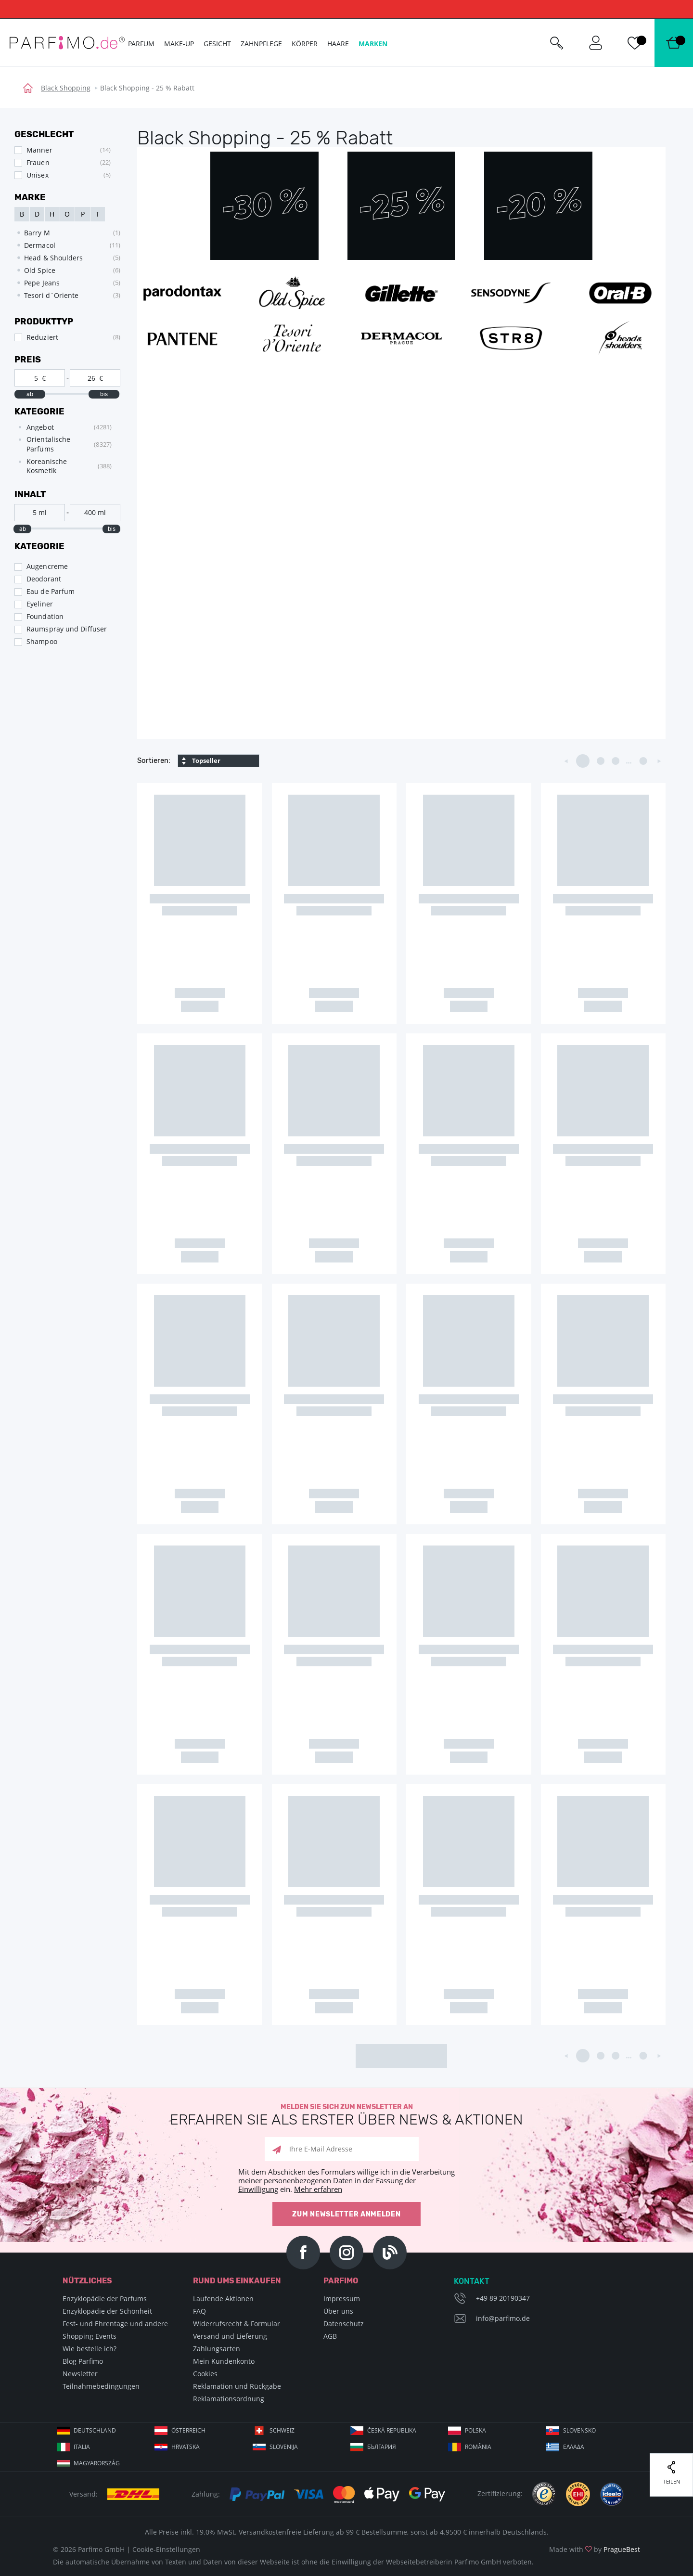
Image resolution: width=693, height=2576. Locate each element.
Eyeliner (39, 603)
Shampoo (41, 641)
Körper (305, 43)
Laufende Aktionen (223, 2298)
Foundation (45, 616)
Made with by (594, 2549)
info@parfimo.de (503, 2318)
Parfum (141, 43)
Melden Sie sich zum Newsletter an (346, 2115)
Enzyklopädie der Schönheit (107, 2311)
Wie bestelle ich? (89, 2348)
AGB (330, 2336)
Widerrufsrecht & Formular (236, 2323)
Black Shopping (65, 87)
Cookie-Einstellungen (166, 2549)
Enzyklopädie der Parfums (105, 2298)
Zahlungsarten (216, 2348)
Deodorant (43, 578)
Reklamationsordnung (228, 2398)
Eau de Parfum (50, 591)
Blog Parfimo (83, 2361)
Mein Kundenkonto (224, 2361)
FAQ (199, 2311)
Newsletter (80, 2373)
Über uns (338, 2311)
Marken (373, 43)
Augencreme (47, 566)
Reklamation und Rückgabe (237, 2386)
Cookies (205, 2373)
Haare (338, 43)
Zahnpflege (261, 43)
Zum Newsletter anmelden (346, 2214)
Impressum (341, 2298)
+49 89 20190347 (503, 2298)
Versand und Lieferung (230, 2336)
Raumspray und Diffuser (66, 628)
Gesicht (217, 43)
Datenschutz (343, 2323)
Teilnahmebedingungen (101, 2386)
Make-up (179, 43)
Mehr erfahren (318, 2189)
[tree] (62, 449)
